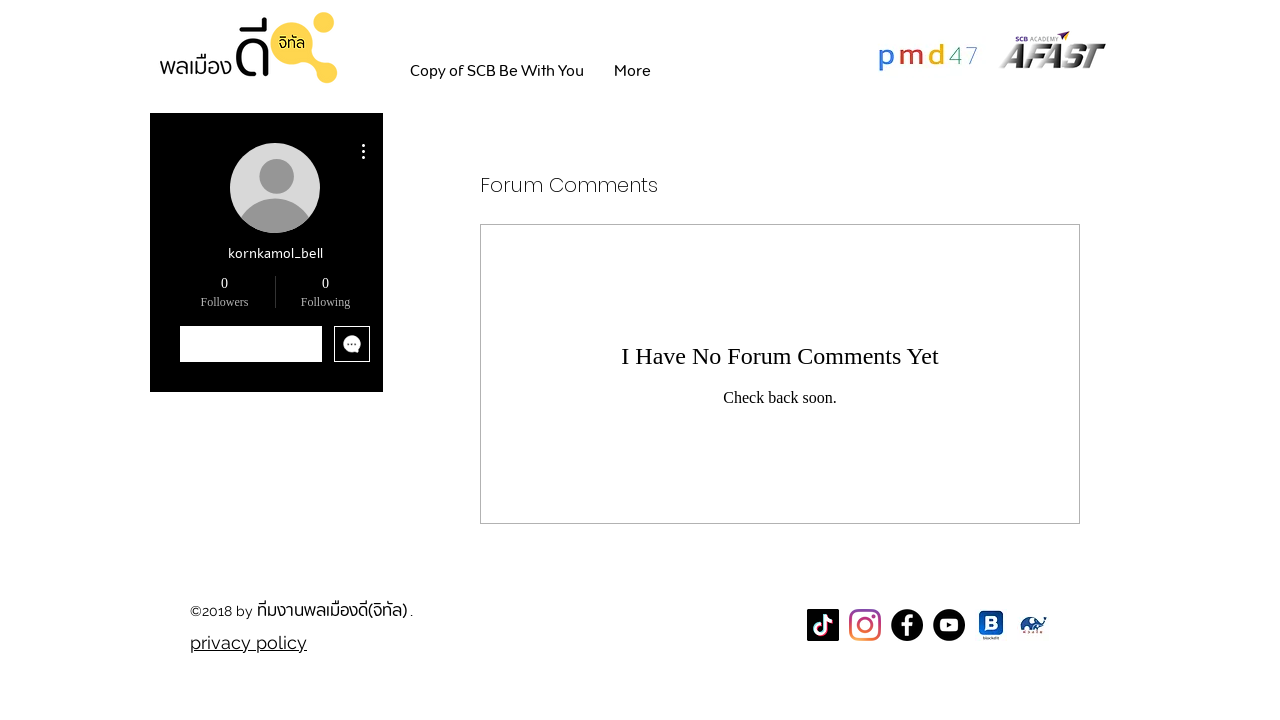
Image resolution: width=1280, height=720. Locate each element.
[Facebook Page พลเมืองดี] (907, 625)
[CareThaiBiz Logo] (1033, 625)
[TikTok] (823, 625)
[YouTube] (949, 625)
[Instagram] (865, 625)
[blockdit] (991, 625)
